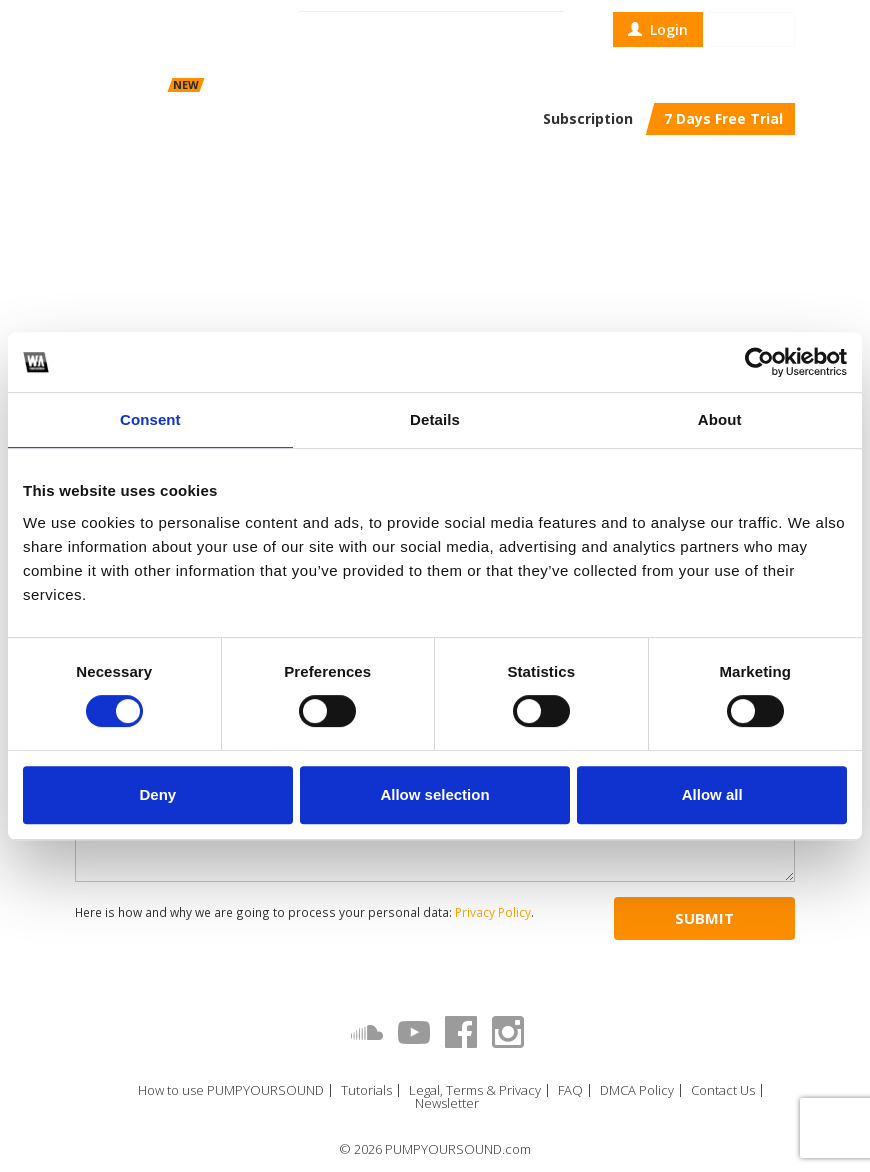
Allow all (712, 794)
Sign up (751, 29)
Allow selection (434, 794)
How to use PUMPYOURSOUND (231, 1090)
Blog (438, 84)
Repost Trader (312, 84)
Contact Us (723, 1090)
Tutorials (366, 1090)
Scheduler (212, 84)
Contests (386, 84)
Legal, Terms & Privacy (475, 1090)
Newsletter (447, 1103)
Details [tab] (435, 419)
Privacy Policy (493, 912)
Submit (704, 918)
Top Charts (496, 84)
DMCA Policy (637, 1090)
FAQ (570, 1090)
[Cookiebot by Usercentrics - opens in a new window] (759, 362)
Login (658, 29)
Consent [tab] (150, 419)
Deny (157, 794)
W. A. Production (232, 193)
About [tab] (720, 419)
